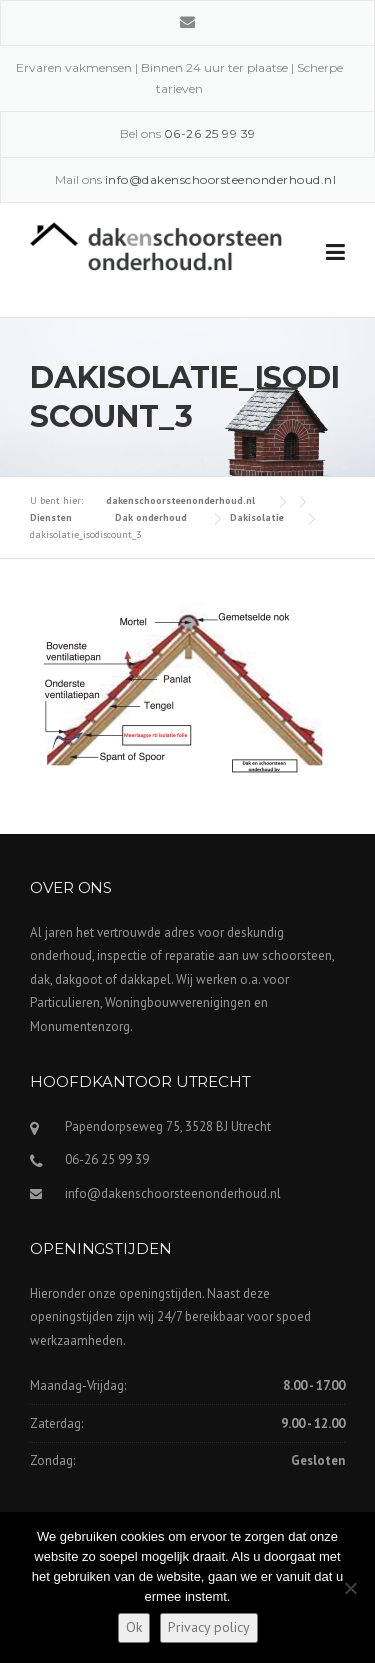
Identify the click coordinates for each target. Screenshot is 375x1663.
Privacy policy (209, 1627)
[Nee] (350, 1588)
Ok (134, 1627)
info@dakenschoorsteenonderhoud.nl (173, 1193)
